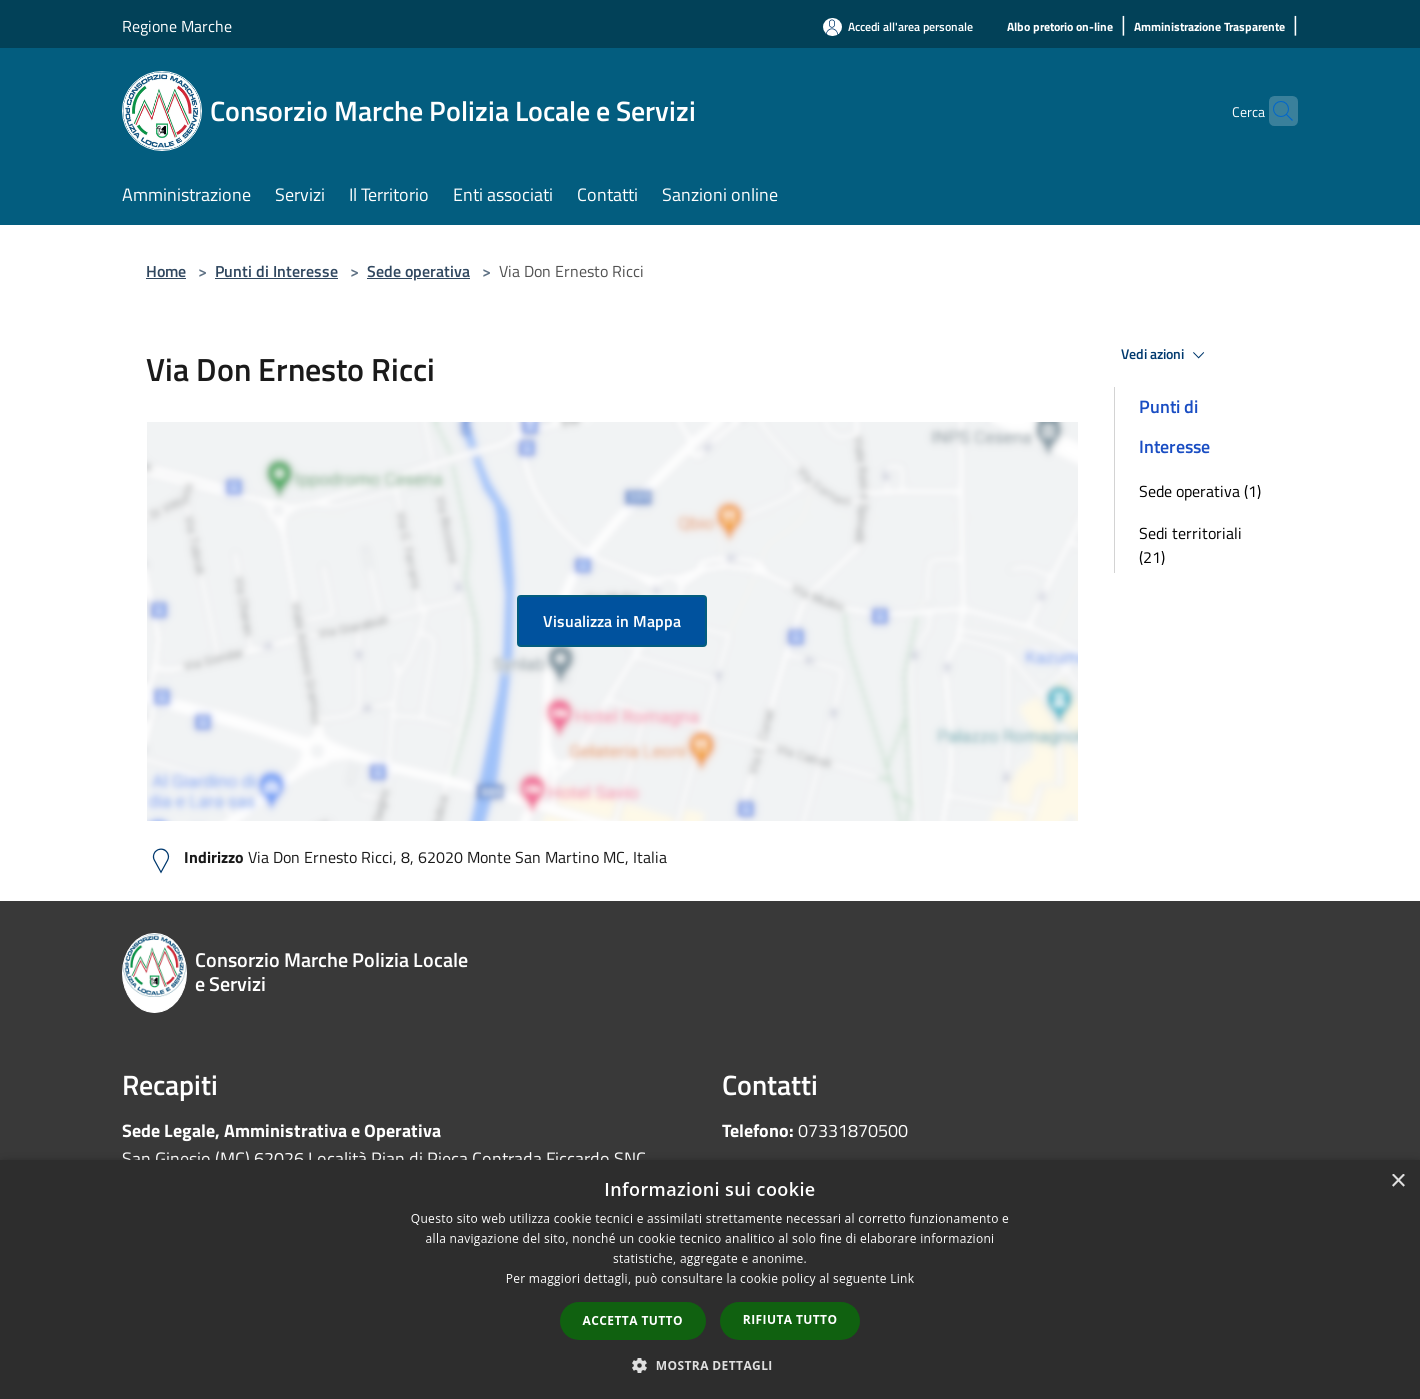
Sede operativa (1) (1200, 491)
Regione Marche (177, 26)
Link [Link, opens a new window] (902, 1278)
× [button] (1397, 1181)
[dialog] (710, 1279)
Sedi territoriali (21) (1190, 545)
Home (166, 271)
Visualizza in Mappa (612, 621)
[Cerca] (1274, 111)
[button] (710, 1365)
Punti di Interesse (276, 271)
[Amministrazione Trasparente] (1209, 27)
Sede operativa (418, 271)
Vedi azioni (1166, 355)
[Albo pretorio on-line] (1060, 27)
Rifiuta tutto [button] (790, 1319)
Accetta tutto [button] (633, 1320)
